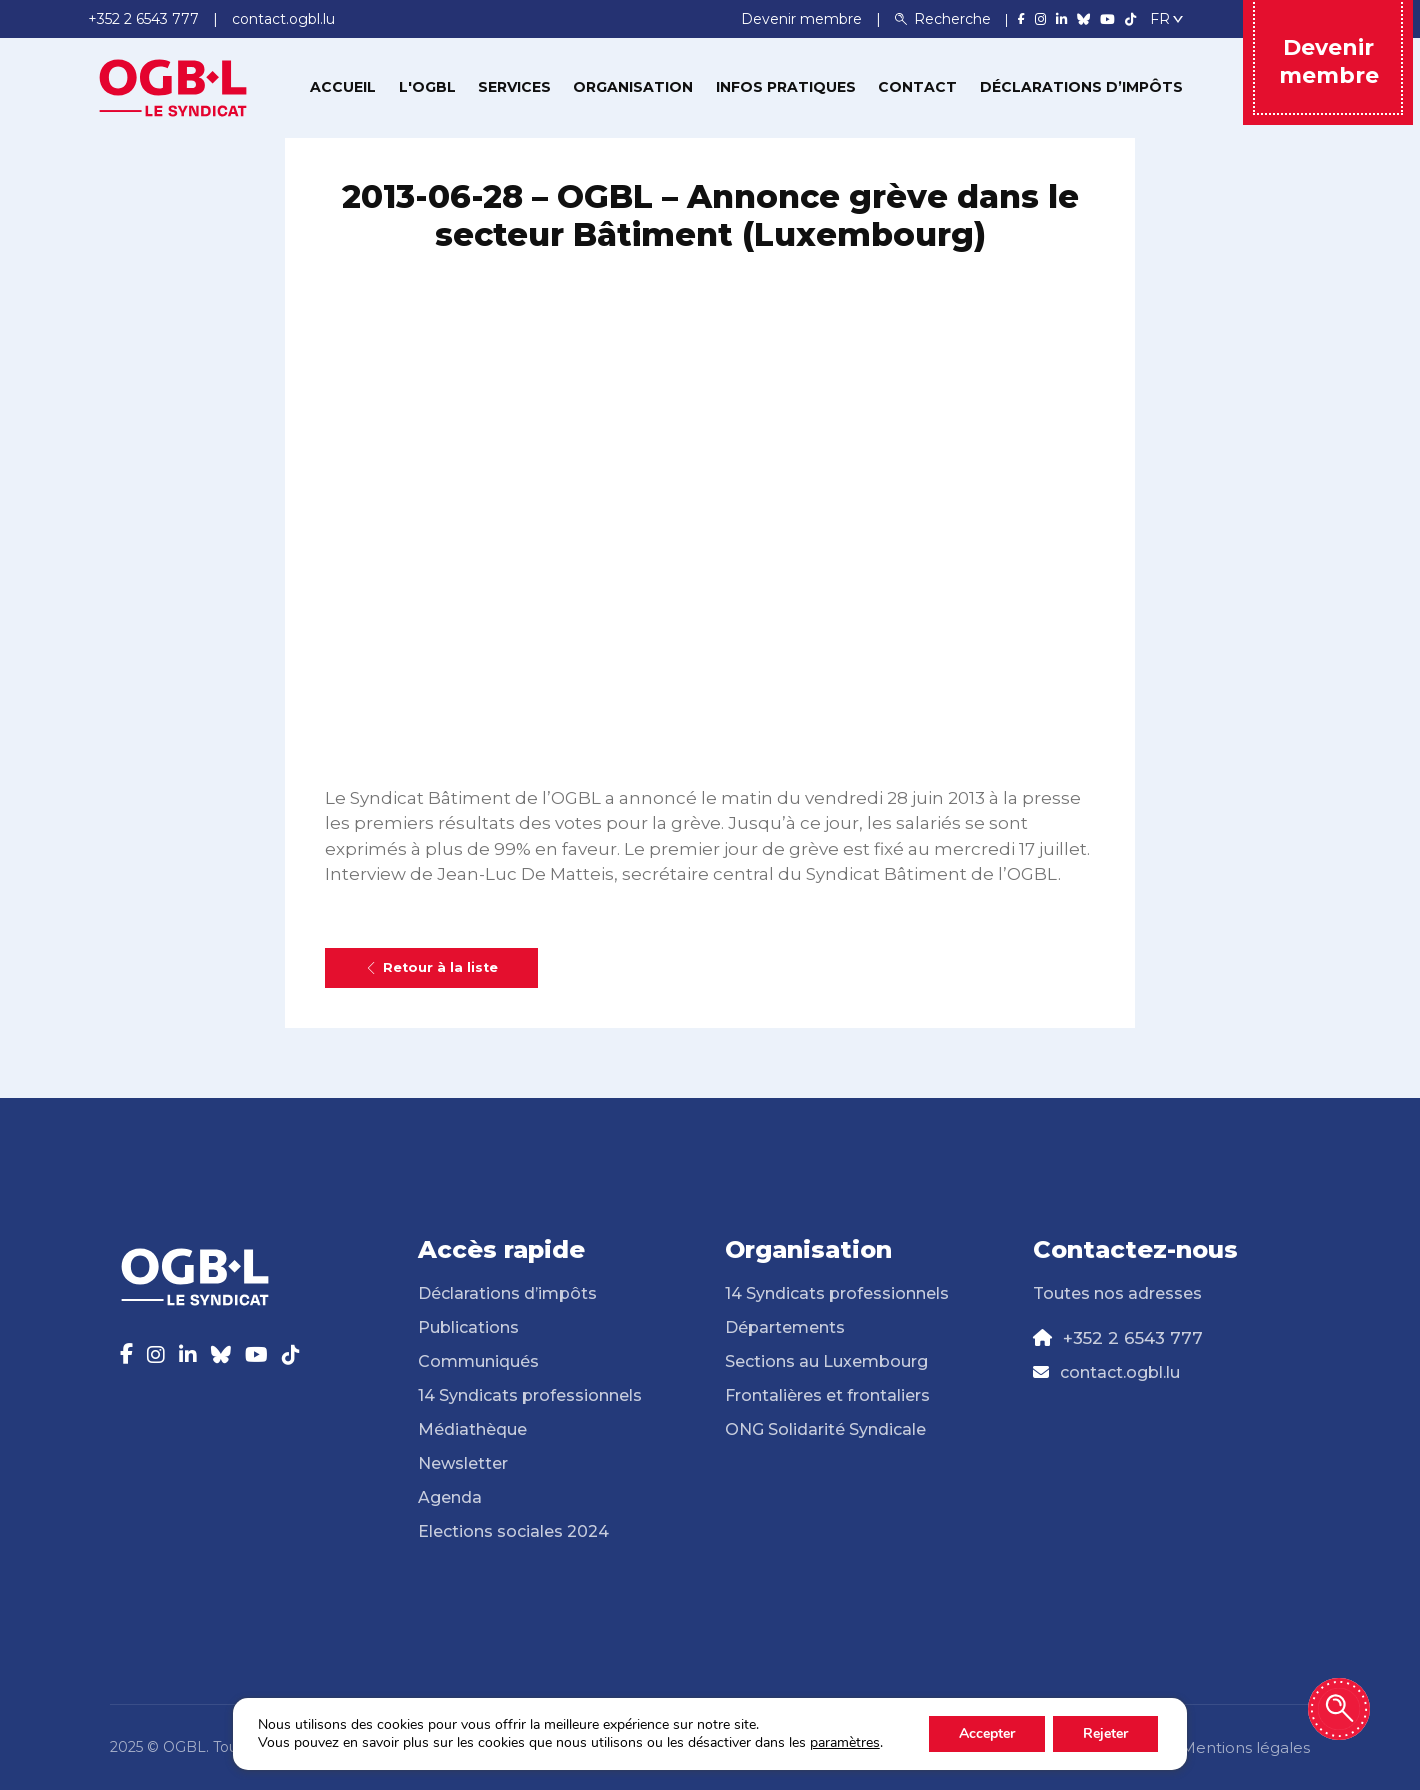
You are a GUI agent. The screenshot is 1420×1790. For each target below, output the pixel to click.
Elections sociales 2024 (513, 1531)
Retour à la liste (431, 967)
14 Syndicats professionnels (530, 1395)
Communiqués (478, 1361)
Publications (468, 1327)
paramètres (845, 1743)
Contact (917, 87)
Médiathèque (472, 1429)
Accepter (987, 1733)
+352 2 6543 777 (1133, 1338)
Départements (785, 1327)
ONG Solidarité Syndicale (825, 1429)
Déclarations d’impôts (1081, 87)
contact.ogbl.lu (1120, 1372)
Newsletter (463, 1463)
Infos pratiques (786, 87)
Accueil (343, 87)
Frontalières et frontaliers (827, 1395)
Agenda (450, 1497)
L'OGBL (427, 87)
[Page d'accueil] (173, 86)
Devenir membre (803, 19)
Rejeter (1105, 1733)
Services (514, 87)
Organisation (633, 87)
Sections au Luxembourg (826, 1361)
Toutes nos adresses (1117, 1293)
